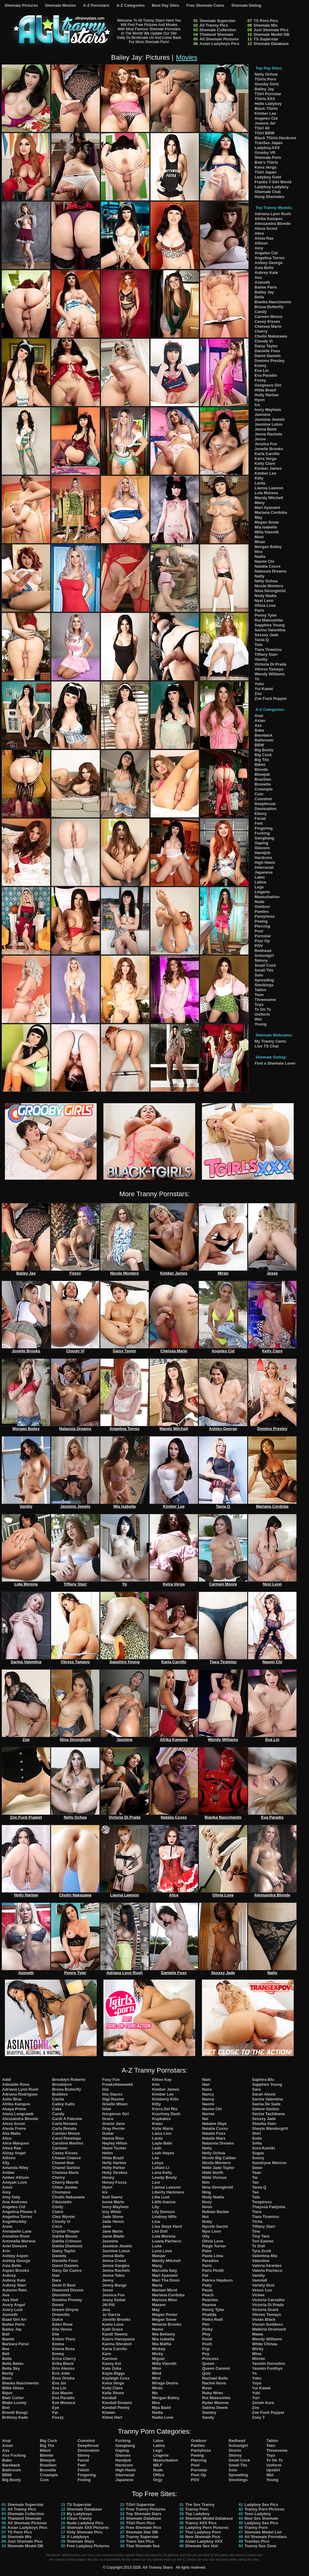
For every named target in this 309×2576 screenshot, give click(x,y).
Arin (6, 2251)
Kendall (109, 2397)
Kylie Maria (162, 2128)
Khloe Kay (162, 2079)
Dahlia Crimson (66, 2241)
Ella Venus (62, 2329)
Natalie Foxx (213, 2133)
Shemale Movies (60, 5)
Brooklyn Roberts (68, 2079)
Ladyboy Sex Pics (261, 2504)
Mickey (158, 2348)
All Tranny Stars (157, 2567)
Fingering (264, 828)
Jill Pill (108, 2304)
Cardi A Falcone (67, 2118)
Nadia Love (162, 2417)
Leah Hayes (163, 2153)
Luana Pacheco (166, 2241)
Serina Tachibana (268, 2113)
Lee (155, 2158)
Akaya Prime (14, 2109)
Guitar (108, 2133)
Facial (260, 818)
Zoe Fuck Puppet (271, 698)
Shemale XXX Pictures (88, 2527)
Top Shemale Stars (144, 2513)
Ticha (257, 2221)
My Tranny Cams (270, 1041)
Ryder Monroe (215, 2402)
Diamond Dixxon (68, 2290)
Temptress (262, 2202)
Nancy (208, 2094)
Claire (57, 2211)
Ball (5, 2334)
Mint (156, 2378)
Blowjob (262, 774)
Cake (56, 2109)
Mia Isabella (266, 527)
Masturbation (267, 896)
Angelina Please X (19, 2211)
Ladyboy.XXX (267, 147)
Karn (106, 2353)
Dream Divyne (65, 2309)
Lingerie (262, 892)
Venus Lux (262, 2290)
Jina (106, 2309)
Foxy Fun (111, 2079)
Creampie (264, 789)
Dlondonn (61, 2295)
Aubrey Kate (266, 272)
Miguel (158, 2358)
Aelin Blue (12, 2099)
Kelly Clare (265, 463)
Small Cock (265, 965)
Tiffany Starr (266, 654)
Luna (157, 2246)
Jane (106, 2226)
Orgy (157, 2479)
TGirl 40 (262, 128)
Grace (108, 2118)
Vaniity (261, 659)
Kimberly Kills (165, 2099)
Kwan (157, 2123)
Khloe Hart (112, 2417)
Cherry (261, 331)
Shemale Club (268, 191)
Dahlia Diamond (67, 2246)
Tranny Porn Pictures (264, 2509)
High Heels (265, 862)
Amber (8, 2172)
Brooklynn (62, 2084)
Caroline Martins (67, 2143)
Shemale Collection (217, 30)
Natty (260, 576)
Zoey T (258, 2417)
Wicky (257, 2348)
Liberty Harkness (168, 2192)
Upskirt (273, 2470)
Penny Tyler (266, 615)
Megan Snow (267, 522)
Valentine (261, 2260)
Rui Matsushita (269, 620)
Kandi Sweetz (115, 2334)
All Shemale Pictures (219, 39)
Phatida (209, 2314)
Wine (257, 2353)
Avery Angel (13, 2304)
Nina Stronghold (270, 590)
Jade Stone (112, 2216)
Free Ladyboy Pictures (88, 2546)
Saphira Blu (263, 2079)
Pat (205, 2275)
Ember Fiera (63, 2339)
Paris (259, 610)
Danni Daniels (268, 355)
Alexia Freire (14, 2128)
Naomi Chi (264, 561)
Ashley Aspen (15, 2255)
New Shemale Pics (202, 2536)
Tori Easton (263, 2241)
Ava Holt (10, 2300)
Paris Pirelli (213, 2270)
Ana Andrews (15, 2202)
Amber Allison (15, 2177)
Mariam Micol (164, 2290)
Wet (258, 1019)
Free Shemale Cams (205, 5)
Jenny (108, 2280)
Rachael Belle (215, 2378)
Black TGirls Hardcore (275, 138)
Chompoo (61, 2192)
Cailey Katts (63, 2104)
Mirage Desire (165, 2383)
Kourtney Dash (166, 2113)
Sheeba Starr (264, 2123)
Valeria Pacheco (267, 2270)
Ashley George (269, 262)
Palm (206, 2251)
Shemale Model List (262, 2532)
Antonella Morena (18, 2241)
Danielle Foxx (267, 351)
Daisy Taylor (266, 346)
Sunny (258, 2158)
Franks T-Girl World (273, 182)
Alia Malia (11, 2133)
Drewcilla (60, 2314)
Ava (258, 277)
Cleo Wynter (63, 2216)
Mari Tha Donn (166, 2280)
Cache (58, 2099)
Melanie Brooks (166, 2324)
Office (158, 2475)
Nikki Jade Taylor (218, 2167)
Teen (259, 994)
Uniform (262, 1014)
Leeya (157, 2162)
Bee (5, 2348)
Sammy (209, 2412)
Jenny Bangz (114, 2285)
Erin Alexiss (63, 2368)
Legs (259, 887)
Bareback (264, 735)
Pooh (207, 2344)
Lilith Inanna (164, 2202)
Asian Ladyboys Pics (219, 43)
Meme (157, 2329)
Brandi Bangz (15, 2412)
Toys (259, 1004)
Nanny (208, 2099)
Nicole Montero (269, 586)
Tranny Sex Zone (260, 2546)
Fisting (84, 2479)
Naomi (208, 2104)
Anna (7, 2226)
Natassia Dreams (271, 571)
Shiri (256, 2133)
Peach (208, 2295)
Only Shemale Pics (84, 2532)
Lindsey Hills (164, 2216)
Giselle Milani (115, 2104)
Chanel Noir (63, 2162)
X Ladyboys (78, 2536)
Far (55, 2412)
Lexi (156, 2182)
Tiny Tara (261, 2236)
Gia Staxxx (112, 2094)
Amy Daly (11, 2197)
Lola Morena (266, 493)
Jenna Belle (266, 429)
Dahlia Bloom (64, 2236)
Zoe (258, 693)
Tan (255, 2182)
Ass (258, 725)
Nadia (260, 556)
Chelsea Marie (268, 326)
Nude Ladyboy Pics (85, 2523)
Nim (206, 2182)
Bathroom (264, 740)
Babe (259, 730)
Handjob (262, 852)
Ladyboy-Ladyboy (272, 187)
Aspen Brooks (15, 2270)
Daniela (59, 2255)
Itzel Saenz (112, 2197)
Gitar (106, 2109)
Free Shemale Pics (143, 2527)
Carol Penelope (66, 2138)
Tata (258, 644)
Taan (256, 2172)
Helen (107, 2153)
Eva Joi (59, 2383)
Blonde (261, 769)
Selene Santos (265, 2109)
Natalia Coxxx (268, 566)
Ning (206, 2192)
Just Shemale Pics (271, 30)
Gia (105, 2089)
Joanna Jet (265, 123)
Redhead (263, 950)
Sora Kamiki (263, 2148)
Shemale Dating (246, 5)
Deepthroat (265, 803)
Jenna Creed (114, 2260)
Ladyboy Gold (268, 177)
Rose (207, 2388)
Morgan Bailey (268, 546)
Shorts (235, 2450)
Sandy (208, 2417)
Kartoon (109, 2358)
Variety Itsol (263, 2285)
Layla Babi (162, 2143)
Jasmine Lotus (268, 424)
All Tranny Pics (213, 25)
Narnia (208, 2113)
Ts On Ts (263, 1009)
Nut (205, 2216)
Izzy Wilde (111, 2211)
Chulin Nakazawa (271, 336)
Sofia (257, 2143)
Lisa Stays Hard (167, 2226)
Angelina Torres (270, 258)
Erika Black (62, 2363)
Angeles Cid (266, 118)
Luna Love (162, 2251)
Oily (206, 2236)
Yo (257, 679)
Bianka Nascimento (273, 302)
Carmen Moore (268, 316)
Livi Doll (160, 2231)
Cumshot (263, 799)
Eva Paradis (266, 375)
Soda (257, 2138)
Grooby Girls (267, 84)
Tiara (257, 2211)
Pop (206, 2348)
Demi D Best (64, 2285)
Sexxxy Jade (266, 635)
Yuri (256, 2397)
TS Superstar (266, 39)
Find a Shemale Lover (275, 1063)
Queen (208, 2363)
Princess (210, 2358)
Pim (205, 2324)
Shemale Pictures (21, 5)
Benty (7, 2373)
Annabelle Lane (17, 2231)
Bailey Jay (264, 89)
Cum (259, 794)
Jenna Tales (113, 2275)
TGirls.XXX (265, 98)
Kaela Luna (112, 2324)
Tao (255, 2192)
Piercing (262, 926)
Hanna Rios (113, 2138)
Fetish (83, 2470)
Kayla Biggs (113, 2373)
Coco (57, 2226)
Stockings (264, 985)
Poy (205, 2353)
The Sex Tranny (199, 2504)
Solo (259, 975)
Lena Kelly (162, 2172)
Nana (207, 2089)
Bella (259, 297)
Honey (108, 2177)
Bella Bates (13, 2363)
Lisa (156, 2221)
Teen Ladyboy (257, 2513)
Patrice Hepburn (217, 2280)
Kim (156, 2084)
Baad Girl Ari (14, 2319)
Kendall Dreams (117, 2402)
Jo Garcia (111, 2314)
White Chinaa (264, 2344)
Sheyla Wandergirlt (270, 2128)
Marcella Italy (164, 2270)
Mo (155, 2393)
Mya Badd (161, 2407)
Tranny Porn (196, 2509)
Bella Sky (11, 2368)
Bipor (7, 2393)
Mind (156, 2373)
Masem (159, 2304)
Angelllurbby (14, 2221)
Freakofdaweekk (117, 2084)
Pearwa (209, 2304)
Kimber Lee (265, 113)
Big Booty (264, 750)
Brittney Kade (15, 2417)
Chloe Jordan (64, 2187)
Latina (260, 882)
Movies (186, 57)
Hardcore (263, 857)
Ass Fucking (14, 2455)
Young (260, 1024)
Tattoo (260, 989)
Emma (58, 2344)
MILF (157, 2465)
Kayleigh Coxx (116, 2378)
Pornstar (263, 936)
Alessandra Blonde (273, 223)
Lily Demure (163, 2211)
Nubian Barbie (215, 2211)
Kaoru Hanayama (118, 2339)
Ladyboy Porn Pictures (207, 2527)
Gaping (261, 843)
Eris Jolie (61, 2373)
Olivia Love (265, 605)
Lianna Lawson (269, 488)
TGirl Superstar (140, 2504)
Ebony (261, 813)
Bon (6, 2407)
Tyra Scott (261, 2251)
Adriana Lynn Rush (273, 213)
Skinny (261, 960)
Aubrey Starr (14, 2285)
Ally (5, 2162)
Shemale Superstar (217, 20)
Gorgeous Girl (268, 385)
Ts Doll (258, 2246)
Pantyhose (265, 916)
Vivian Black (263, 2319)
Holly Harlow (267, 395)
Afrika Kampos (269, 218)
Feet (259, 823)
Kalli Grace (112, 2329)
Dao (56, 2275)
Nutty (207, 2221)
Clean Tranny (79, 2518)
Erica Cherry (64, 2358)
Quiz (206, 2373)
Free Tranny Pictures (146, 2509)
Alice (259, 233)
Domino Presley (270, 360)
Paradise (210, 2260)
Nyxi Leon (264, 600)
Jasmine (262, 414)
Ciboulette (62, 2202)
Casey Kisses (267, 321)
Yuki (256, 2393)
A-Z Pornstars (96, 5)
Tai (255, 2177)
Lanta (260, 483)
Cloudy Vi (264, 341)
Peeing (261, 921)
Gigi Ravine (113, 2099)
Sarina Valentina (270, 630)
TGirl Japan (266, 172)
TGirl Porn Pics (140, 2523)
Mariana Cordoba (271, 512)
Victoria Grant (265, 2309)
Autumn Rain (14, 2290)
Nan (206, 2084)
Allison (261, 243)
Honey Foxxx (114, 2182)
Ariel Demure (14, 2246)
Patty (207, 2285)
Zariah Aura (263, 2402)
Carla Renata (64, 2128)
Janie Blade (113, 2236)
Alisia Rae (264, 238)
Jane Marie (112, 2231)
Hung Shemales (270, 196)
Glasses (262, 848)
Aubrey (9, 2275)
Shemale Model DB (271, 34)
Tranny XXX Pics (201, 2523)
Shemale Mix (266, 25)
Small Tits (264, 970)
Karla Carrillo (267, 453)
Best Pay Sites (165, 5)
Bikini (260, 764)
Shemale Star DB (142, 2532)
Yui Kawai (264, 688)
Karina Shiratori (117, 2344)
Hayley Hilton (114, 2143)
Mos (258, 551)
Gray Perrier (113, 2128)
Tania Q (262, 639)
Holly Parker (113, 2167)
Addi (6, 2079)
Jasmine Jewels (270, 419)
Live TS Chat (267, 1046)
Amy (259, 248)
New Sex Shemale (261, 2518)
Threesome (265, 999)
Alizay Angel (14, 2153)
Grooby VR (265, 152)
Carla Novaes (64, 2123)
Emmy (260, 365)
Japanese (264, 872)
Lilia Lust (160, 2197)
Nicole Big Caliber (219, 2158)
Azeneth (262, 282)
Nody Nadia (266, 595)
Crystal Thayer (66, 2231)
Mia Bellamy (163, 2334)
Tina (256, 2231)
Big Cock (263, 754)
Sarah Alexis (264, 2094)
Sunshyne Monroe (269, 2162)
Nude (260, 901)
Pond (207, 2339)
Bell (5, 2353)
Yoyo (257, 2383)
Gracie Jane (113, 2123)
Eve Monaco (63, 2402)
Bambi (8, 2339)
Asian (260, 720)
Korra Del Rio (164, 2109)
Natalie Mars (213, 2138)
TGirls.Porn (265, 79)
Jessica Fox (266, 444)
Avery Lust (12, 2309)
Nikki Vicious (214, 2177)
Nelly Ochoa (266, 74)
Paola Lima (212, 2255)
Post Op (262, 941)
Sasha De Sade (266, 2104)
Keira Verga (266, 167)
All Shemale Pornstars (265, 2536)
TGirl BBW (264, 133)
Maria (157, 2285)
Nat (205, 2118)
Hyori (260, 400)
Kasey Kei (111, 2363)
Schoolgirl (264, 955)
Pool (259, 931)
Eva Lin (262, 370)
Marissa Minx (164, 2300)
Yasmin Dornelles (268, 2363)
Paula (207, 2290)
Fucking (262, 833)
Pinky (207, 2329)
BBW (259, 745)
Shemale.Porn (268, 157)
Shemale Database (271, 43)
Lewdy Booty (164, 2177)
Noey (207, 2202)
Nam (206, 2079)
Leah (156, 2148)
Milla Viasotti (267, 532)
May (258, 517)
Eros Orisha (63, 2378)
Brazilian (263, 779)
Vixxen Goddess (267, 2324)
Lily (155, 2207)
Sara (256, 2089)
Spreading (264, 980)
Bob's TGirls (266, 162)
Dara (56, 2280)
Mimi (259, 537)
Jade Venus (113, 2221)
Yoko (259, 683)
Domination (266, 808)
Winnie (258, 2358)
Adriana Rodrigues (20, 2094)
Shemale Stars (80, 2541)
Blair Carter (13, 2397)
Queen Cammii (216, 2368)
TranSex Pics (256, 2541)
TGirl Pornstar (268, 93)
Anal (259, 715)
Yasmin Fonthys (267, 2368)
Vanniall (259, 2280)
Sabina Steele (215, 2407)
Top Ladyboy (197, 2513)
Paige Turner (214, 2246)
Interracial (264, 867)
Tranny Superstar (142, 2536)
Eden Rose (62, 2324)
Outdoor (262, 906)
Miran (260, 541)
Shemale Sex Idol (201, 2546)
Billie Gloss (13, 2388)
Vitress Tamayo (269, 669)
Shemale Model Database (209, 2518)
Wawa (257, 2334)
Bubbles (60, 2094)
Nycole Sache (215, 2226)
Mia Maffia (161, 2344)
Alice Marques (15, 2143)
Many (260, 502)
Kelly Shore (113, 2393)
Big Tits (262, 759)
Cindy (57, 2207)
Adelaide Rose (16, 2084)
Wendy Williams (270, 674)
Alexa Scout (266, 228)
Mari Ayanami (267, 507)
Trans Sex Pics (140, 2541)
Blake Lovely (14, 2402)
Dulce (57, 2319)
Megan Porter (164, 2314)
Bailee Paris (266, 287)
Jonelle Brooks (269, 448)
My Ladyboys (79, 2513)
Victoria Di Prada (270, 664)
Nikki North (212, 2172)
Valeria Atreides (267, 2265)
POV (259, 945)
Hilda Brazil (265, 390)
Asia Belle (264, 267)
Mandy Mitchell (269, 497)
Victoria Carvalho (268, 2300)
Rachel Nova (214, 2383)
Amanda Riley (15, 2167)
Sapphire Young (270, 625)
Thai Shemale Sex (143, 2546)
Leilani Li (160, 2167)
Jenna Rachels (268, 434)
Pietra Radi (212, 2319)
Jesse (260, 439)
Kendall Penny (116, 2407)
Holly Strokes (115, 2172)
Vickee (258, 2295)
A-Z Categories (131, 5)
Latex (260, 877)
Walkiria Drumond (269, 2329)
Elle (55, 2334)
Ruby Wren (212, 2393)
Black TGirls (266, 108)
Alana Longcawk (18, 2113)
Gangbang (264, 838)
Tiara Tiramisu (268, 649)
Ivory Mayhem (268, 409)
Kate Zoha (111, 2368)
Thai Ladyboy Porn (203, 2532)
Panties (262, 911)
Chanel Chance (66, 2158)
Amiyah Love (14, 2182)
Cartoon (59, 2148)
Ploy (206, 2334)
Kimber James (268, 468)
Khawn (108, 2412)
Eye (55, 2407)
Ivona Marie (113, 2202)
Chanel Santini (66, 2167)
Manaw (158, 2255)
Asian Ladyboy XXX (203, 2541)
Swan (257, 2167)
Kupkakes (161, 2118)
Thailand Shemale (216, 34)
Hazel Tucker (114, 2148)
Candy (261, 311)
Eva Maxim (62, 2393)
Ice (257, 404)
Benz (7, 2378)
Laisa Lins (162, 2133)
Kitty (259, 478)
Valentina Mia (264, 2255)
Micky (157, 2353)
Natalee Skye (214, 2123)
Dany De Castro (67, 2270)
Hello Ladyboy (268, 103)
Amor (7, 2187)
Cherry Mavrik (65, 2182)
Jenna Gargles (116, 2265)
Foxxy (260, 380)
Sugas (258, 2153)
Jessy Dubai (113, 2300)
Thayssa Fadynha (268, 2207)
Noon (207, 2207)
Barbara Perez (15, 2344)
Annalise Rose (16, 2236)
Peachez (210, 2300)
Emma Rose (63, 2348)
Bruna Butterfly (269, 306)
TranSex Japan (269, 142)
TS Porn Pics (266, 20)
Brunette (263, 784)
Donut (58, 2304)
